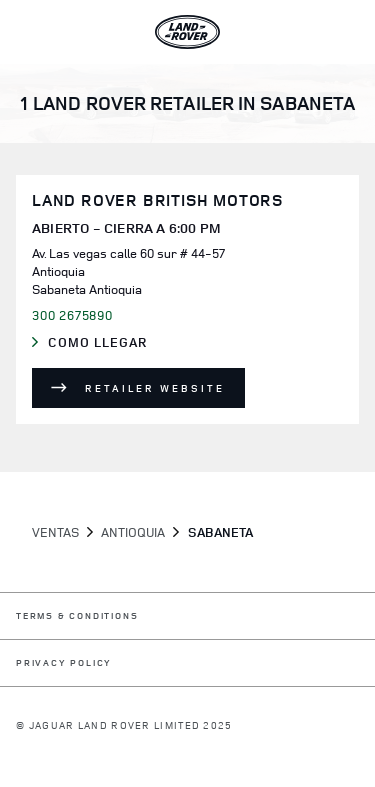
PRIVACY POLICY (64, 663)
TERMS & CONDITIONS (77, 616)
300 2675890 (72, 315)
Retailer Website (155, 388)
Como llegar (116, 343)
